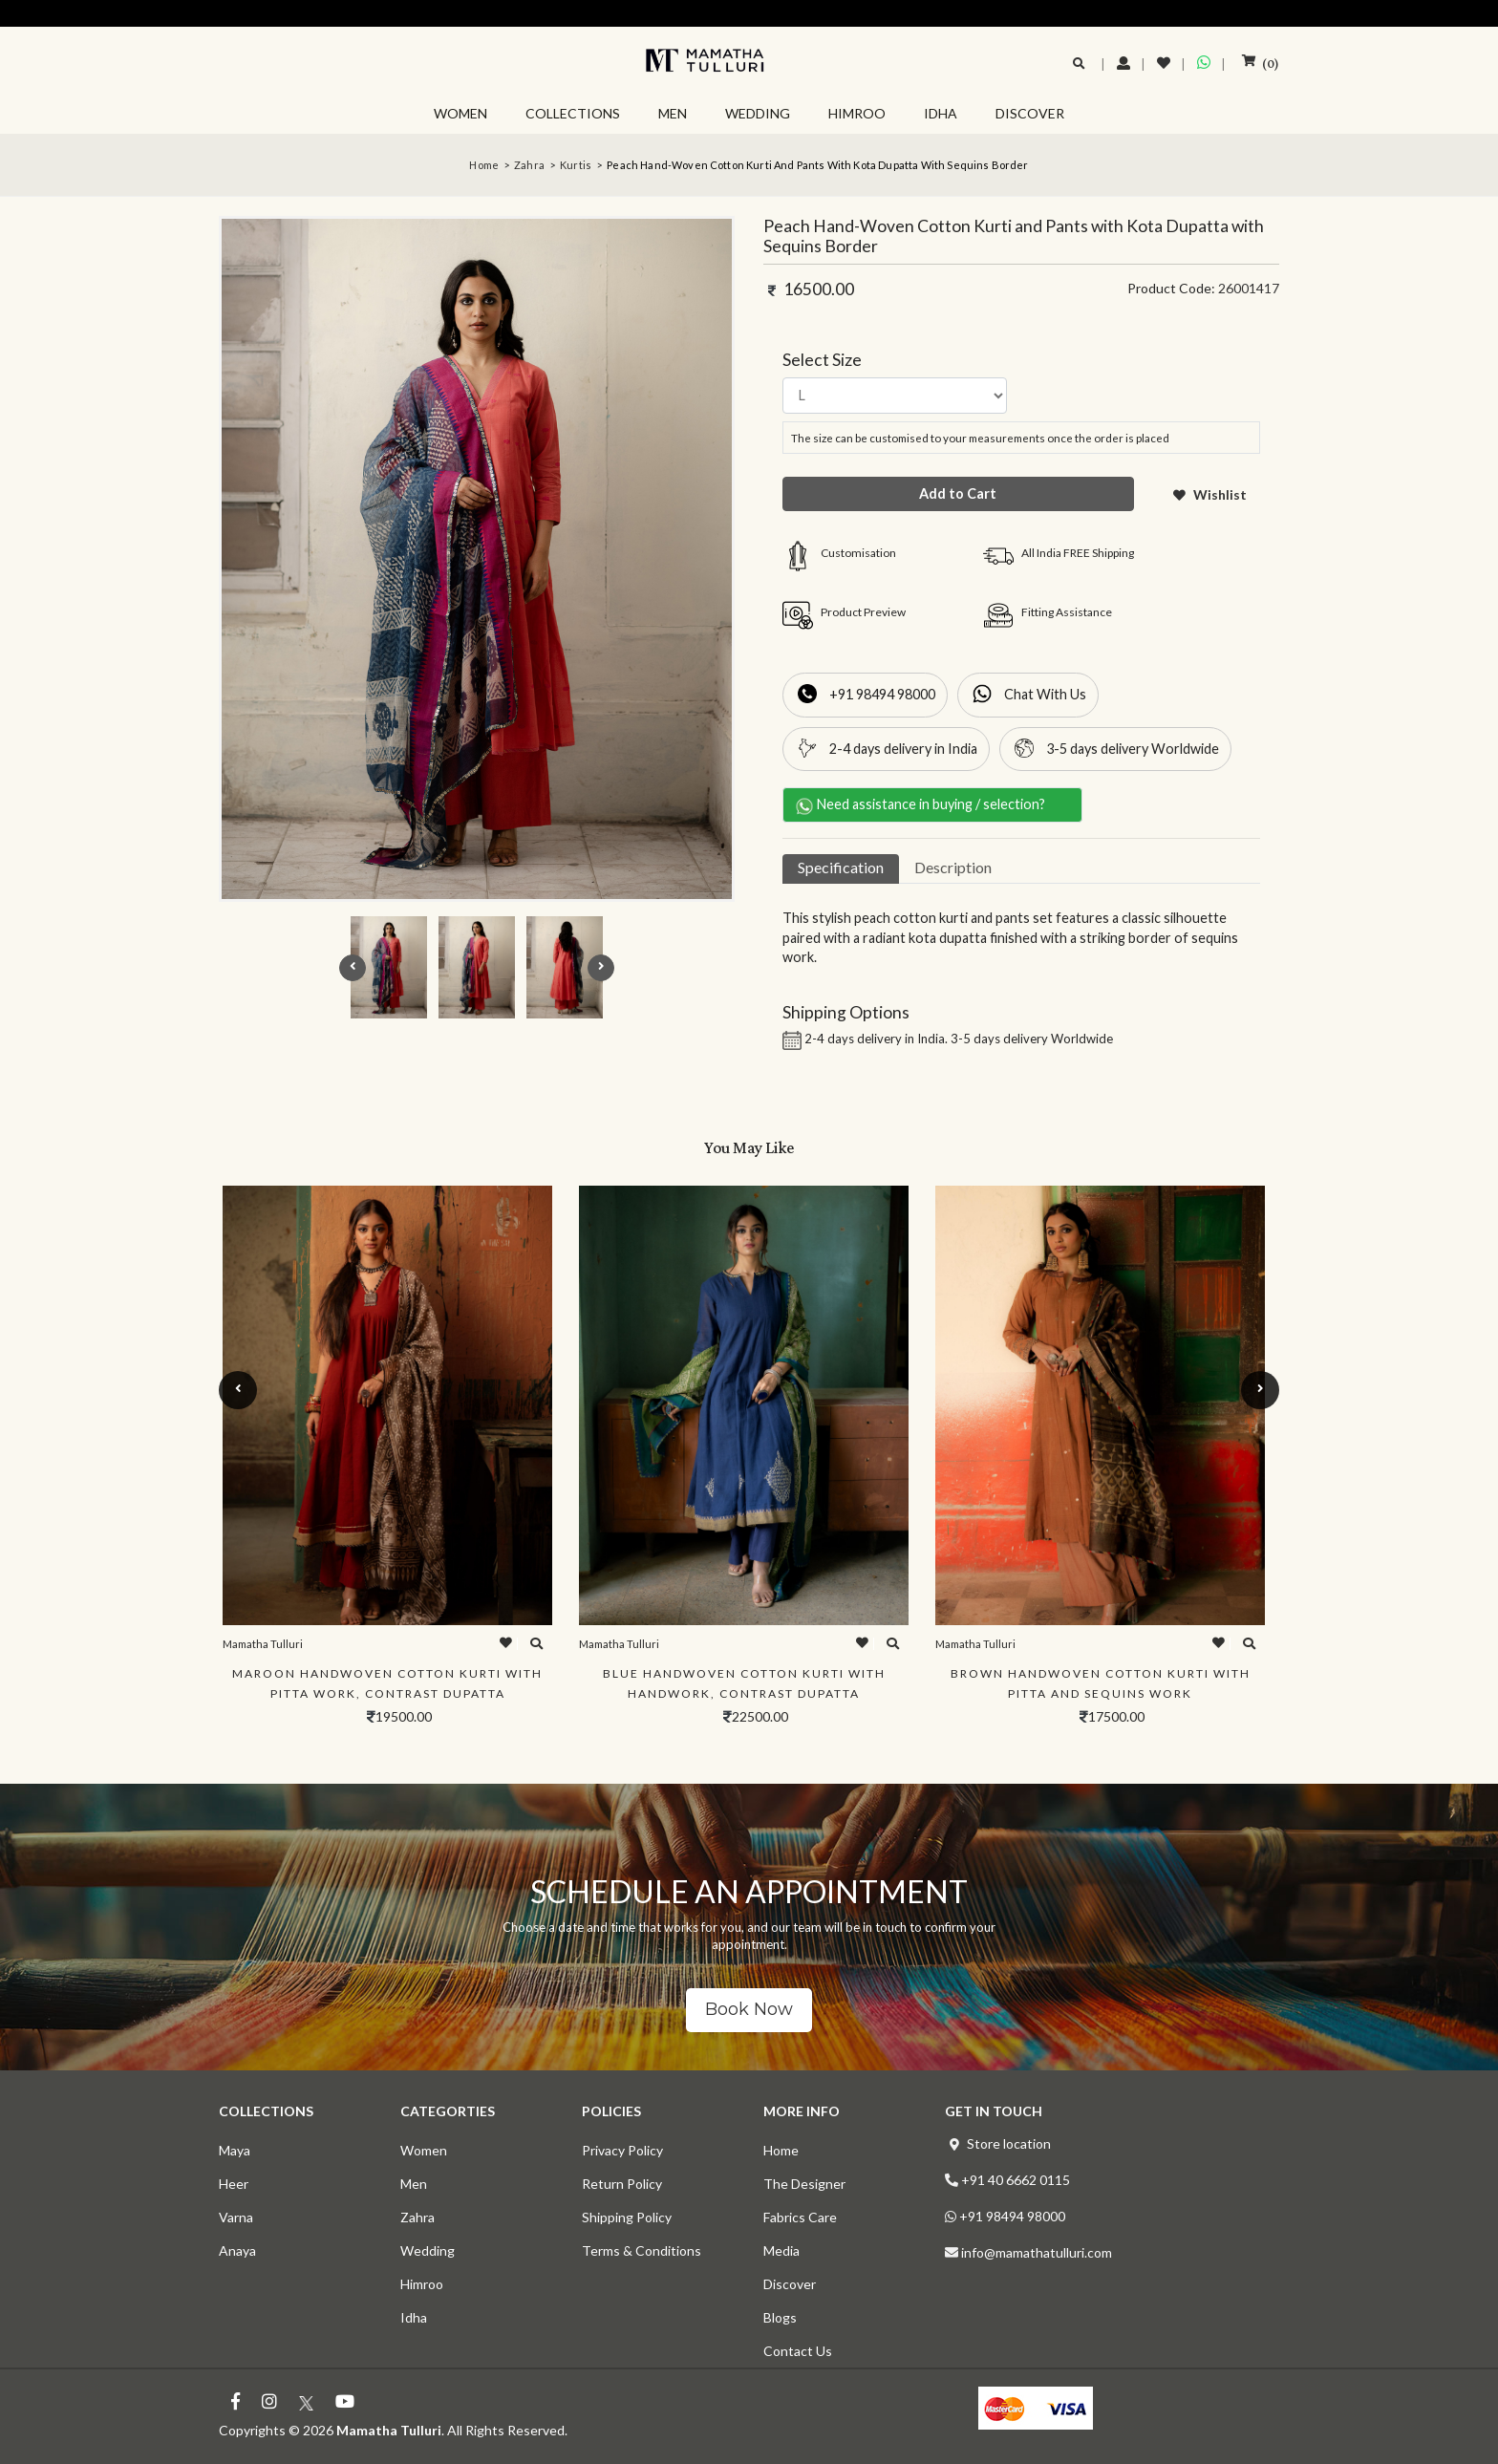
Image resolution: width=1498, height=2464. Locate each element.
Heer (233, 2183)
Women (423, 2150)
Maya (234, 2150)
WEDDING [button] (757, 113)
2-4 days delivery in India (903, 748)
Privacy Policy (622, 2150)
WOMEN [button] (460, 113)
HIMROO (857, 113)
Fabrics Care (800, 2217)
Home (484, 165)
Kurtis (575, 165)
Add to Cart (957, 493)
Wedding (427, 2250)
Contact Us (797, 2351)
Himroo (421, 2284)
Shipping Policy (627, 2217)
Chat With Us (1045, 694)
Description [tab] (953, 867)
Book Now (749, 2009)
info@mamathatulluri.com (1036, 2252)
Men (413, 2183)
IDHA (940, 113)
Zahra (529, 165)
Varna (236, 2217)
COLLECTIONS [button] (572, 113)
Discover (789, 2284)
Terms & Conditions (641, 2250)
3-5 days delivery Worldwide (1132, 748)
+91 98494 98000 (882, 694)
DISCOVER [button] (1029, 113)
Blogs (780, 2317)
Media (781, 2250)
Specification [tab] (841, 867)
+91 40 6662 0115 (1015, 2180)
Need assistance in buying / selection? (927, 805)
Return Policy (622, 2183)
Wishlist (1210, 494)
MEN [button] (672, 113)
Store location (1009, 2143)
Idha (413, 2317)
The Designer (804, 2183)
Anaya (237, 2250)
